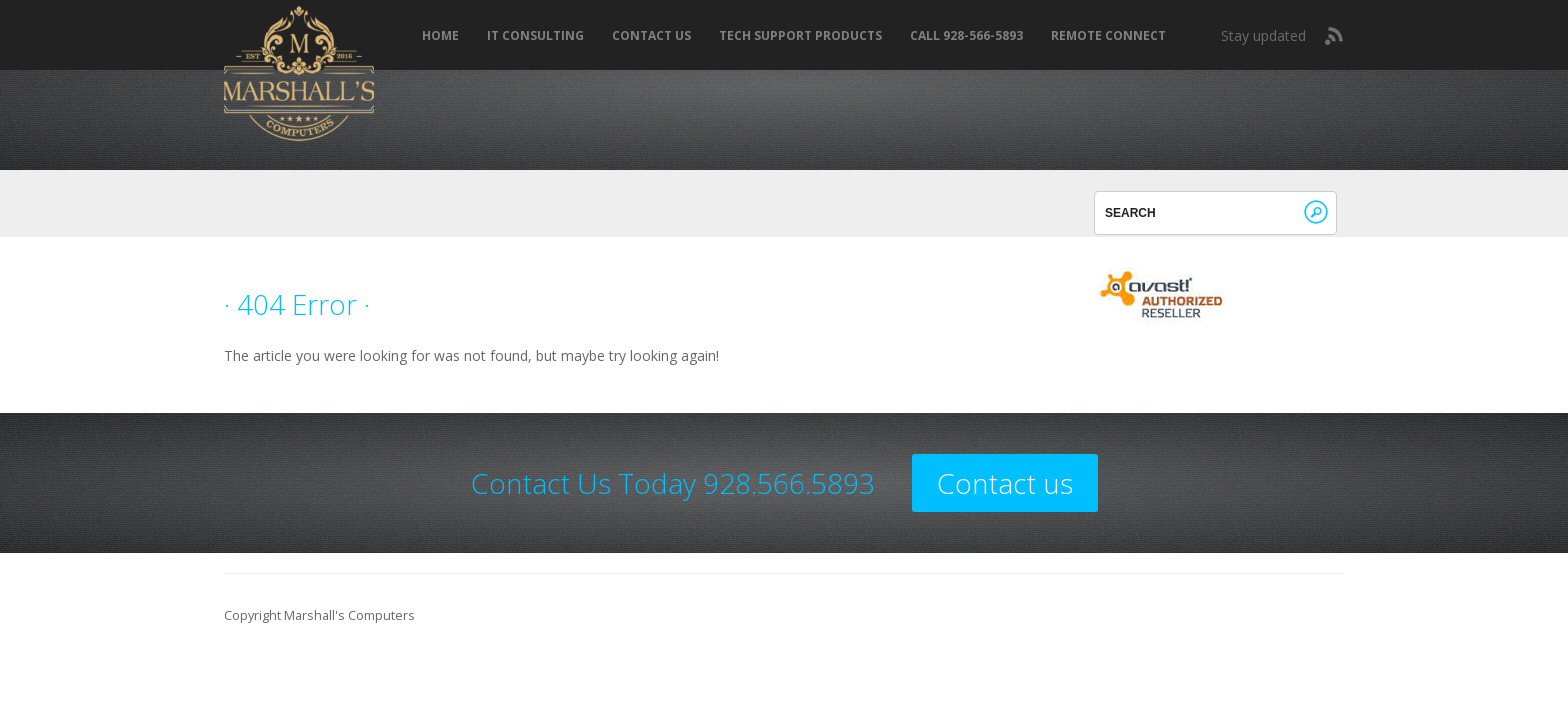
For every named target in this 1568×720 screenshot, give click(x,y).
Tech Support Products (800, 36)
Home (440, 36)
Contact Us (651, 36)
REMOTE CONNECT (1108, 36)
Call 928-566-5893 (966, 36)
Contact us (1005, 483)
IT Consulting (535, 36)
